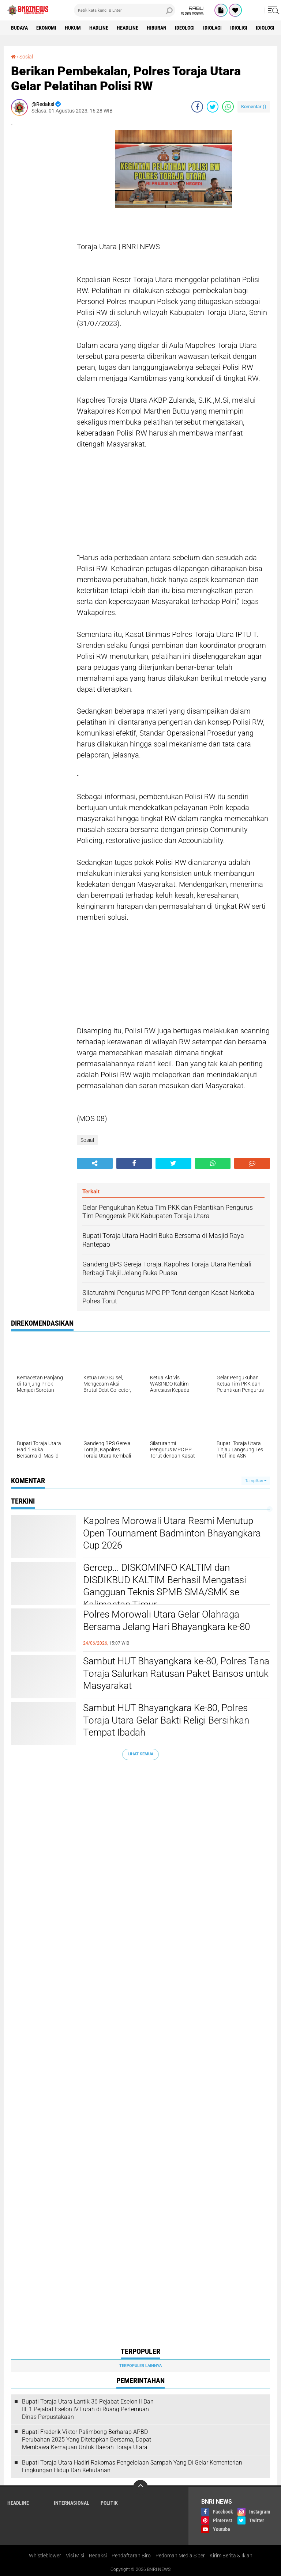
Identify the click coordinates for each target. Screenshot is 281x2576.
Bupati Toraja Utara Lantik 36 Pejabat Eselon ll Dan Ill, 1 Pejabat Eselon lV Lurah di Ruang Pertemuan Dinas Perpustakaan (88, 2409)
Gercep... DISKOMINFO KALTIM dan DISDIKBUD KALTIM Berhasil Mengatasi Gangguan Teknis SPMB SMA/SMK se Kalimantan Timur (164, 1586)
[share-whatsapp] (228, 107)
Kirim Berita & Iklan (231, 2555)
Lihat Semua (140, 1754)
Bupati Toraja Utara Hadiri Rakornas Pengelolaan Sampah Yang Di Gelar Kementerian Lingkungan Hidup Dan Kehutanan (132, 2466)
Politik (109, 2503)
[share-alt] (95, 1163)
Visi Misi (75, 2555)
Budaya (19, 28)
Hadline (98, 28)
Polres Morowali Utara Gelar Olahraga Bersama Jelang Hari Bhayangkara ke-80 (166, 1620)
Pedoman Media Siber (180, 2555)
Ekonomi (46, 28)
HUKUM (73, 28)
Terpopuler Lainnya (140, 2365)
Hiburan (156, 28)
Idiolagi (212, 28)
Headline (127, 28)
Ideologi (185, 28)
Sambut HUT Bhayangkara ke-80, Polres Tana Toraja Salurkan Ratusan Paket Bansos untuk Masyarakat (176, 1673)
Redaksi (98, 2555)
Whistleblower (45, 2555)
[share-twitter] (212, 107)
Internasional (71, 2503)
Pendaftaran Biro (131, 2555)
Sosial (26, 57)
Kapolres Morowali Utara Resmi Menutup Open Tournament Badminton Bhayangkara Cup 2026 (172, 1533)
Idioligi (238, 28)
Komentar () (253, 106)
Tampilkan (255, 1480)
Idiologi (265, 28)
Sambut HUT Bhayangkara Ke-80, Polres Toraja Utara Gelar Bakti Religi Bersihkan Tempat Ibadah (166, 1720)
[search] (124, 10)
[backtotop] (140, 2487)
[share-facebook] (197, 107)
